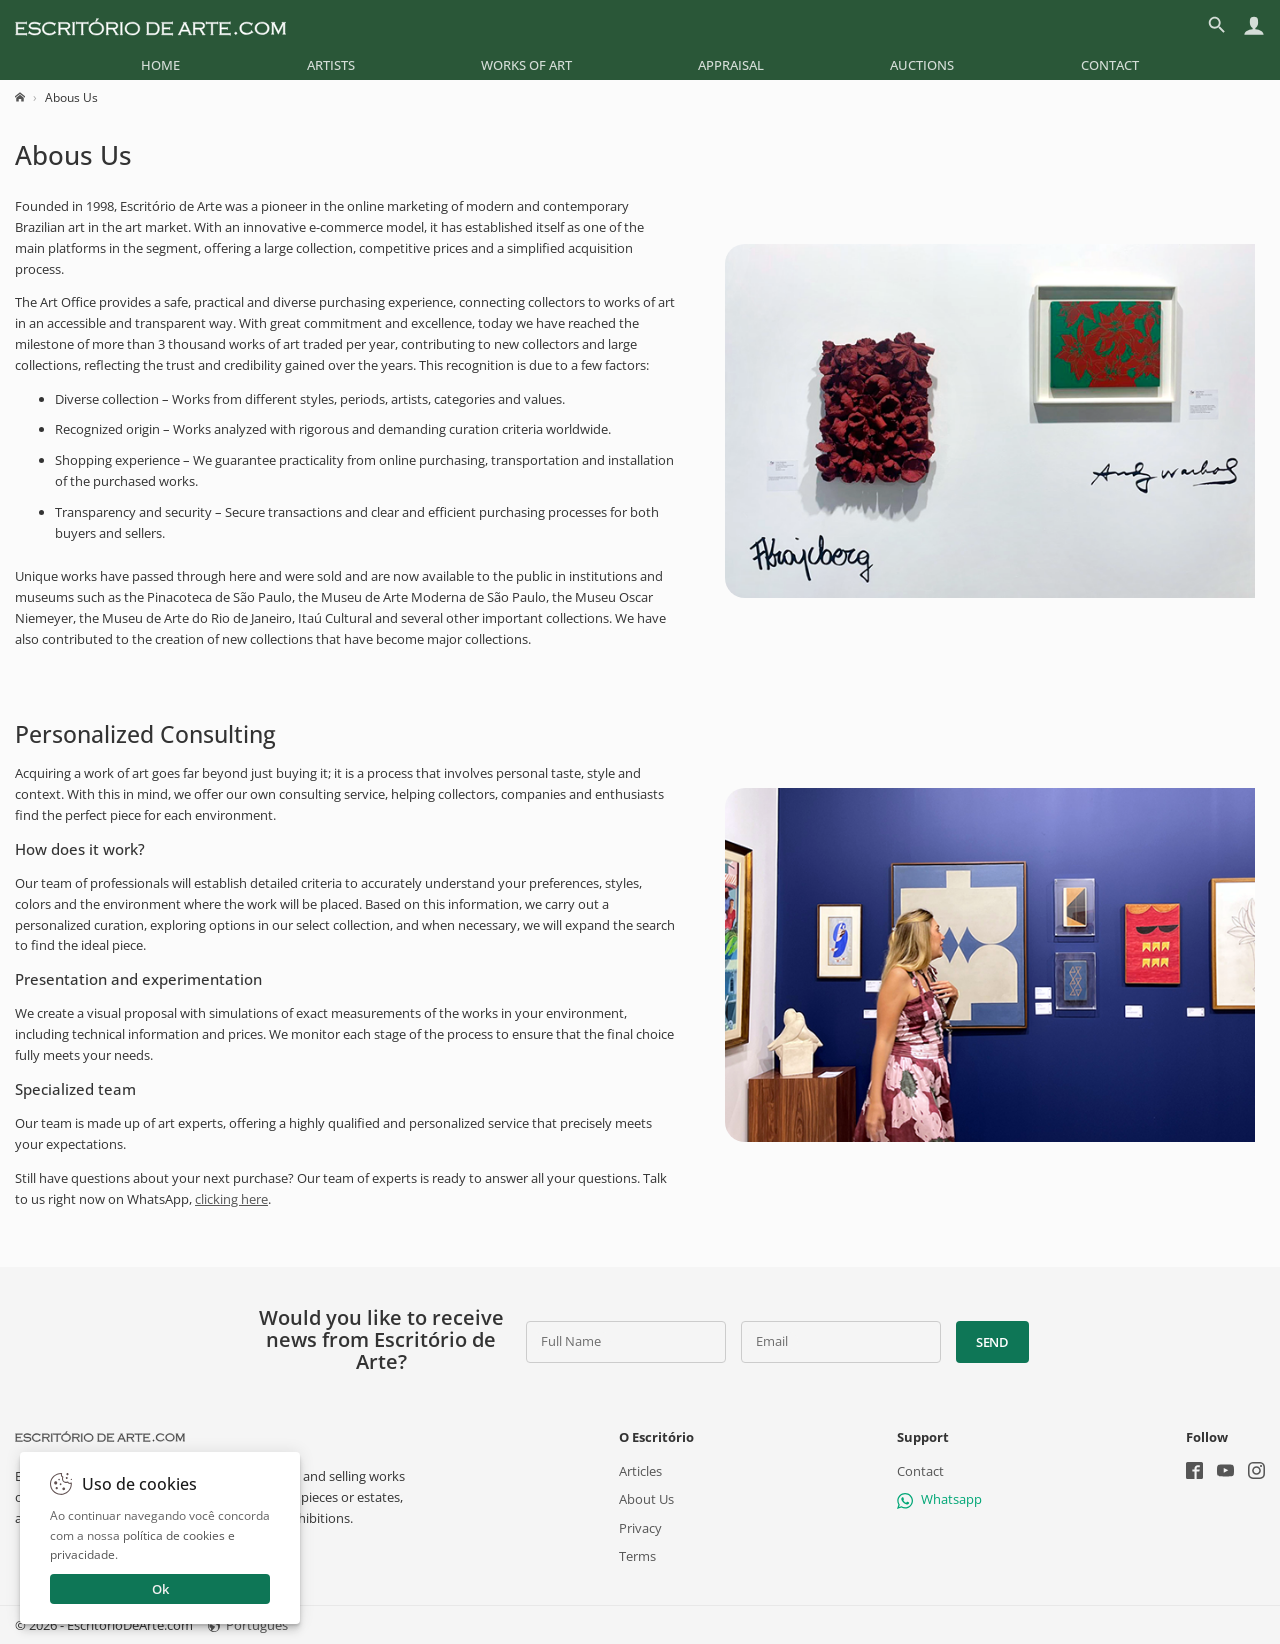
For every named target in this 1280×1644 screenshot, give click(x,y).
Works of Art (526, 65)
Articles (640, 1471)
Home (160, 65)
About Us (646, 1500)
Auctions (922, 65)
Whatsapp (939, 1500)
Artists (331, 65)
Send (992, 1342)
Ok (160, 1589)
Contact (1110, 65)
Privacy (640, 1528)
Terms (637, 1556)
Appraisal (731, 65)
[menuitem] (160, 65)
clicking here (231, 1199)
